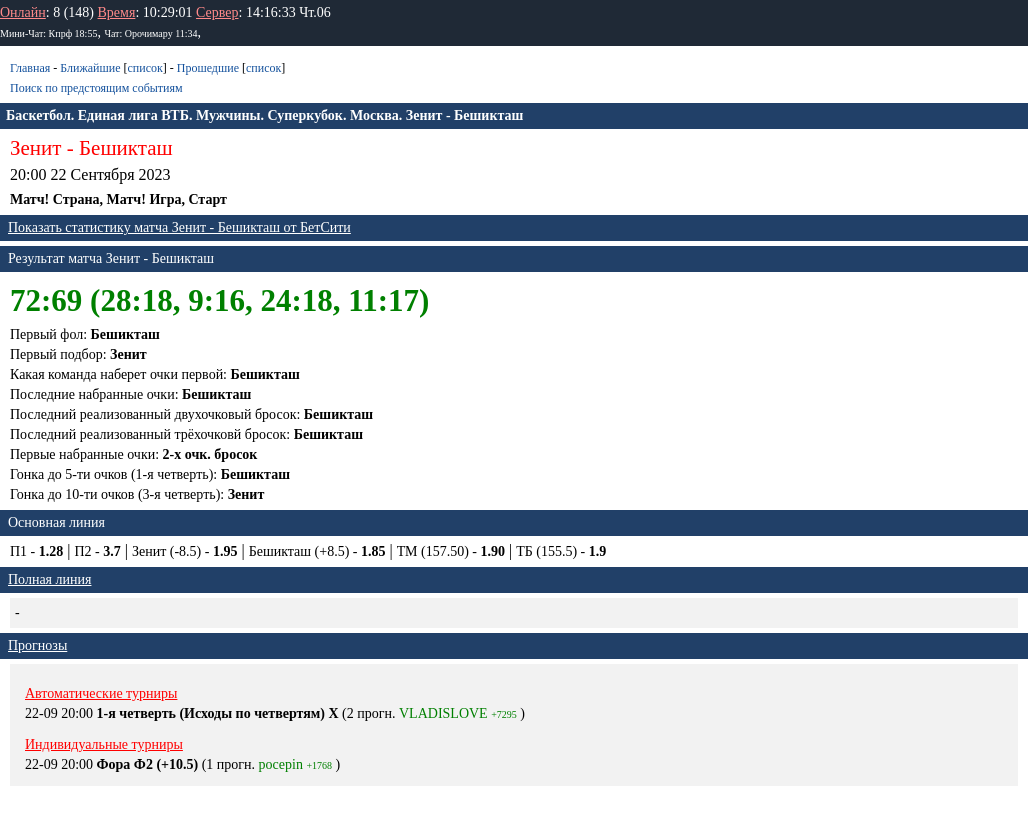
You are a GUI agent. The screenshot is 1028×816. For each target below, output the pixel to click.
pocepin (281, 764)
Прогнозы (37, 645)
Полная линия (49, 579)
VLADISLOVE (443, 713)
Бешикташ (126, 148)
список (144, 68)
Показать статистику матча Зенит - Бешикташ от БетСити (179, 227)
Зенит (36, 148)
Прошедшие (208, 68)
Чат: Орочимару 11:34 (150, 33)
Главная (30, 68)
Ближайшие (90, 68)
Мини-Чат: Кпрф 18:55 (48, 33)
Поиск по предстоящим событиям (96, 88)
